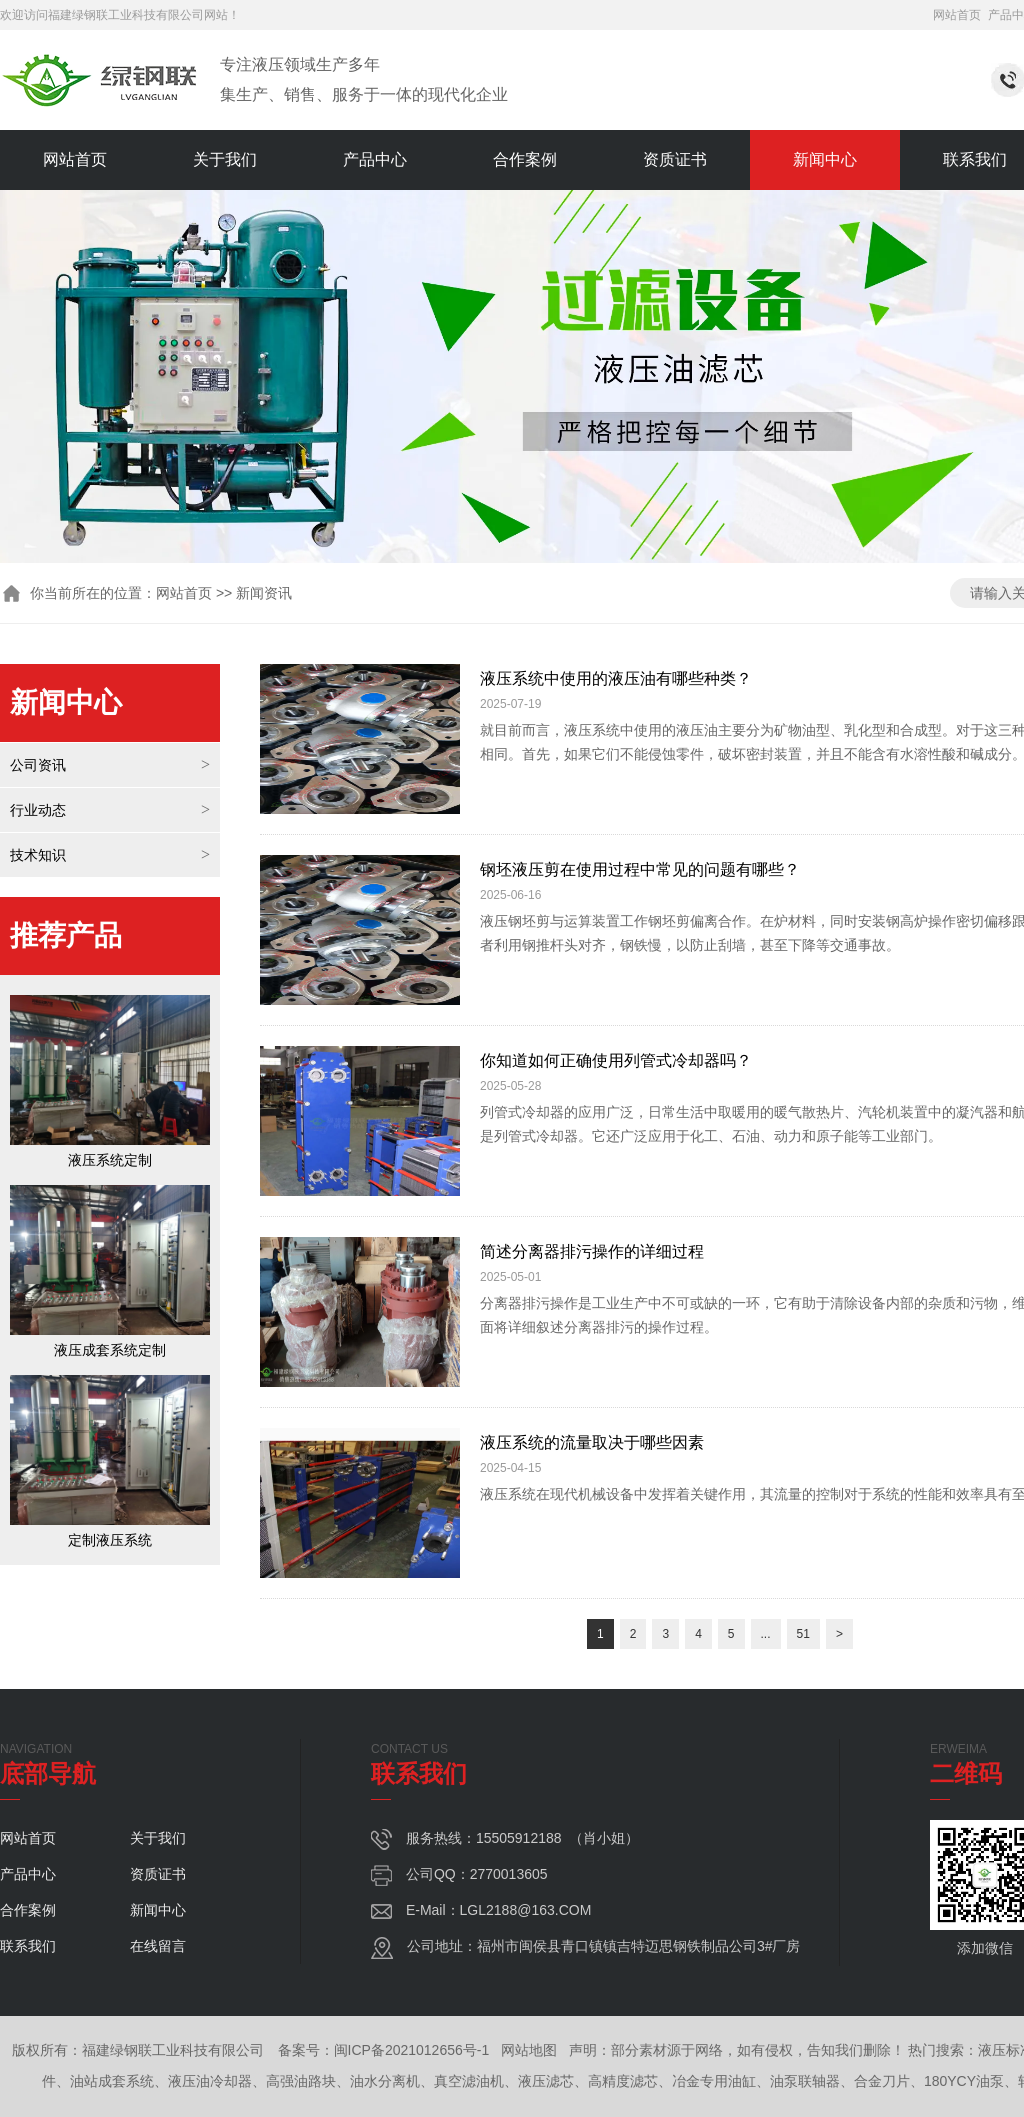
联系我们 (28, 1946)
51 (803, 1634)
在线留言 (158, 1946)
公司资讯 (38, 765)
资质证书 (675, 159)
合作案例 (525, 159)
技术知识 (38, 855)
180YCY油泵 (964, 2081)
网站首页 (957, 15)
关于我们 (225, 159)
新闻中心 (825, 159)
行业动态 (38, 810)
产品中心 (375, 159)
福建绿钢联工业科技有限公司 (126, 15)
